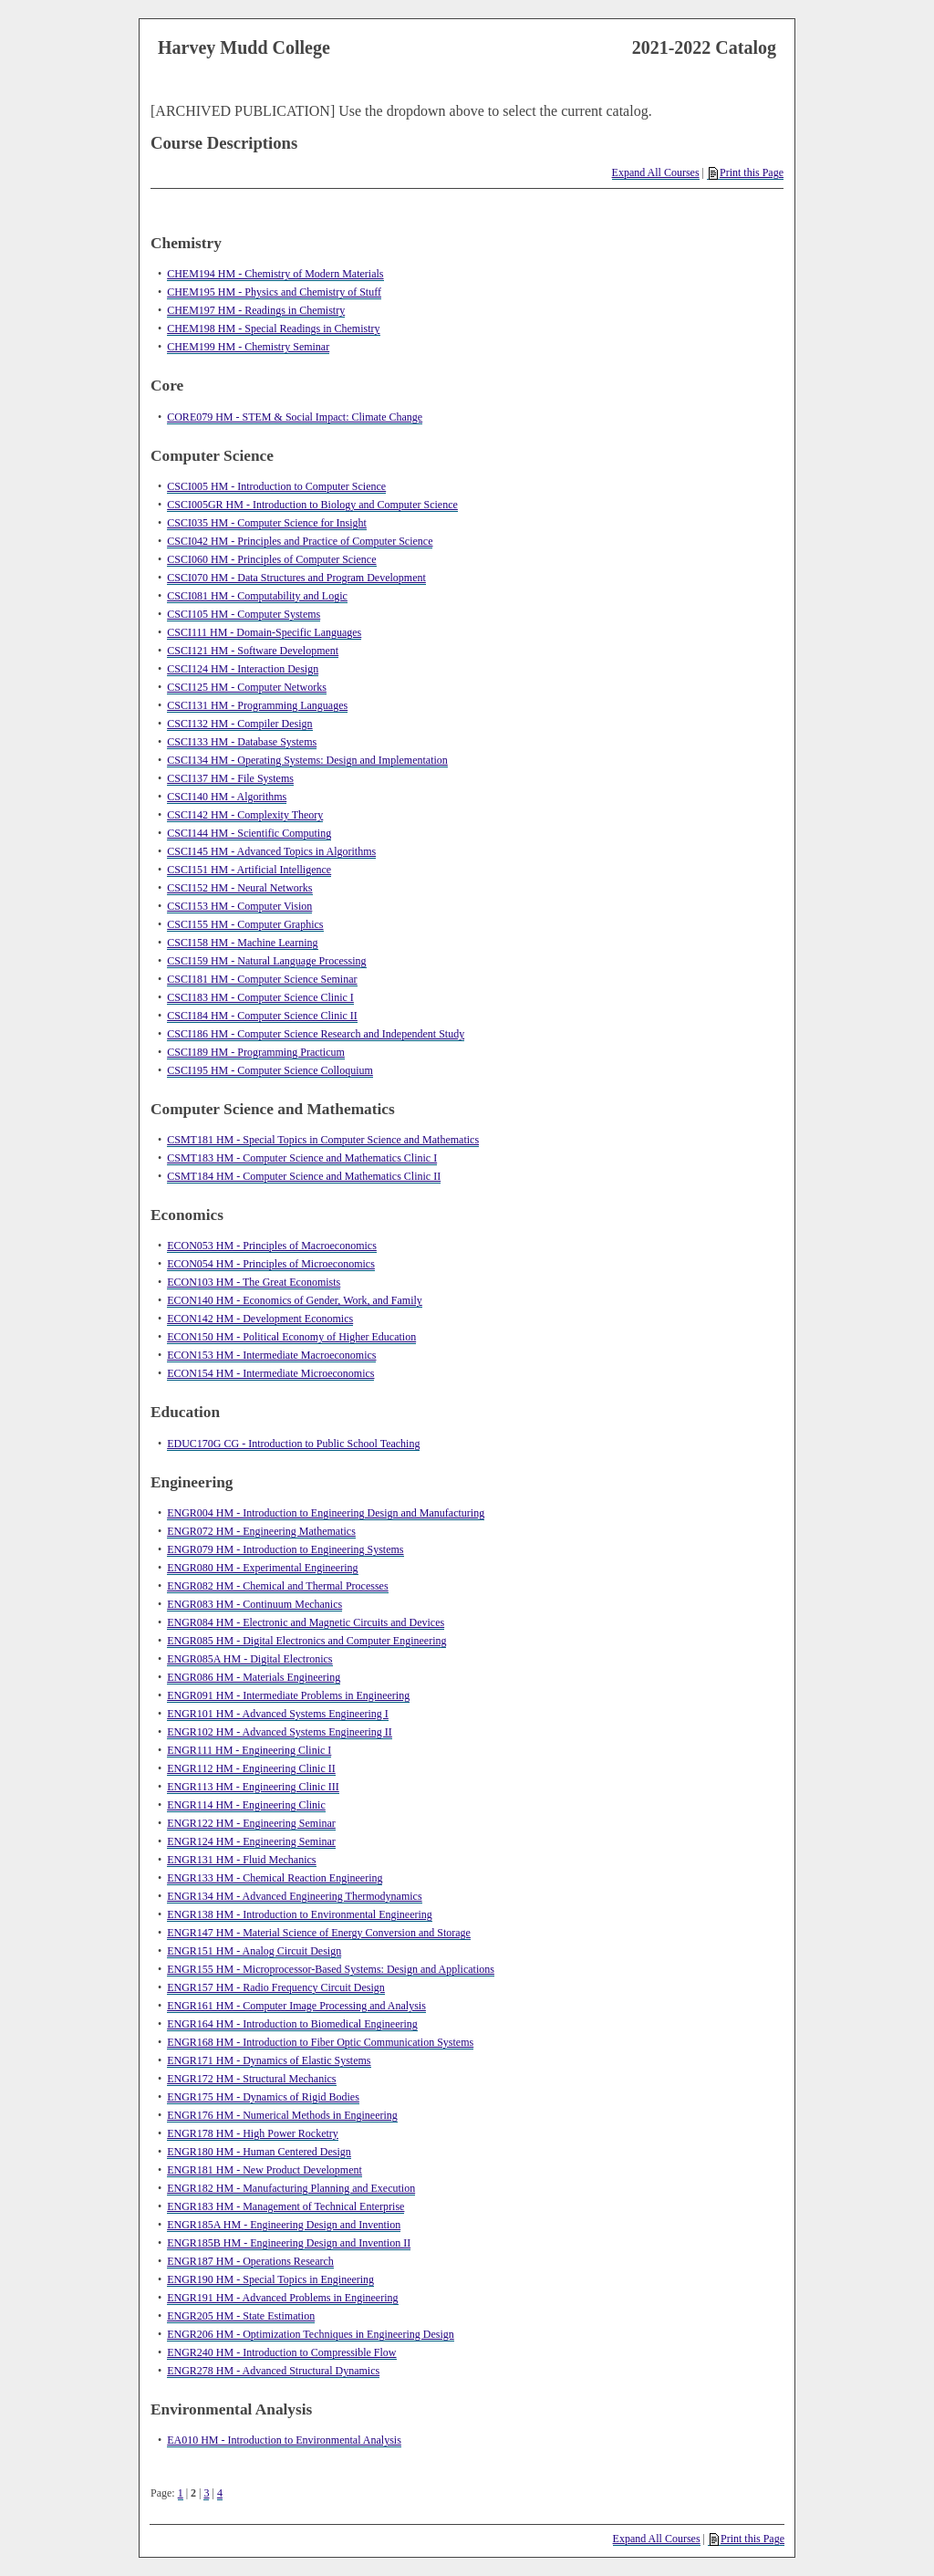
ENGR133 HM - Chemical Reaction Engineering (274, 1878)
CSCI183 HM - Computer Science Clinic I (260, 997)
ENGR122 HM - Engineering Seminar (251, 1823)
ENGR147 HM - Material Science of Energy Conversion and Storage (319, 1932)
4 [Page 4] (220, 2493)
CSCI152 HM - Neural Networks (239, 887)
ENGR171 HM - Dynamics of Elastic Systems (268, 2060)
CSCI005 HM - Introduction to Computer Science (276, 486)
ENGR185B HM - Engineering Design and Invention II (288, 2243)
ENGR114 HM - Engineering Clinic (246, 1805)
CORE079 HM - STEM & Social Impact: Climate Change (294, 417)
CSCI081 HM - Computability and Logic (257, 595)
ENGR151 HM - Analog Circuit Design (254, 1951)
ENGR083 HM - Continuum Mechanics (254, 1604)
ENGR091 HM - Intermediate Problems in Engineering (288, 1695)
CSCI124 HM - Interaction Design (242, 668)
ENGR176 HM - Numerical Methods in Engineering (282, 2115)
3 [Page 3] (206, 2493)
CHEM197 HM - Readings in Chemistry (256, 310)
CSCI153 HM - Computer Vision (239, 906)
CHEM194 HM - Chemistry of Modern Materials (275, 273)
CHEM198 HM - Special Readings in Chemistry (273, 328)
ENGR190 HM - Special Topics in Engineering (270, 2279)
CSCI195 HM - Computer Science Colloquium (270, 1070)
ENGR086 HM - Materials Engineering (253, 1677)
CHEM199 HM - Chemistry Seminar (248, 346)
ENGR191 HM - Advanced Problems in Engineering (282, 2297)
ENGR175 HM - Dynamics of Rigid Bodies (263, 2097)
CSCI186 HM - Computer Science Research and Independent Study (315, 1033)
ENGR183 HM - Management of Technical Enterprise (285, 2206)
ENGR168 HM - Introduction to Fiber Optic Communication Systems (320, 2042)
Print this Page (746, 173)
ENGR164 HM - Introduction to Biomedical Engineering (292, 2024)
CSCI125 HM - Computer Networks (247, 687)
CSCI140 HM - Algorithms (226, 796)
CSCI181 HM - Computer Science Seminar (262, 979)
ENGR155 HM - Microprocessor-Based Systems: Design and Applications (330, 1969)
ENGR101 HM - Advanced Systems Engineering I (278, 1713)
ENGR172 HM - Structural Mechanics (251, 2078)
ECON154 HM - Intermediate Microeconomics (270, 1373)
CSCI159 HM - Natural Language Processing (266, 960)
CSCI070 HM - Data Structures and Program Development (296, 577)
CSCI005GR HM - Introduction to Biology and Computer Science (312, 504)
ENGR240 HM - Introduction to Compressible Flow (281, 2352)
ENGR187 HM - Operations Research (250, 2261)
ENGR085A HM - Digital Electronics (249, 1659)
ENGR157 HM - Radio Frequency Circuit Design (276, 1987)
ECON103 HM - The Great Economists (253, 1282)
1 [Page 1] (180, 2493)
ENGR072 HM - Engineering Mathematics (261, 1531)
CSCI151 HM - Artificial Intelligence (249, 869)
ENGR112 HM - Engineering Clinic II (251, 1768)
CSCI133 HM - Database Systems (242, 741)
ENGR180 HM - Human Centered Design (259, 2151)
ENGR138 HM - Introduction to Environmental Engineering (299, 1914)
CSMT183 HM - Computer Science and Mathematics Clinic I (302, 1158)
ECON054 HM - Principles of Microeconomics (271, 1263)
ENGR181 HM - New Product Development (264, 2170)
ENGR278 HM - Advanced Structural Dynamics (273, 2370)
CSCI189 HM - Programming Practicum (256, 1052)
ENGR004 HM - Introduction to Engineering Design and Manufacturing (325, 1513)
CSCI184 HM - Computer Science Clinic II (262, 1015)
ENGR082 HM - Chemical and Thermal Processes (277, 1586)
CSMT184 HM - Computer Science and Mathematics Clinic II (304, 1176)
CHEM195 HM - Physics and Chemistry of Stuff (274, 292)
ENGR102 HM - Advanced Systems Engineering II (279, 1732)
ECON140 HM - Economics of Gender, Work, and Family (294, 1300)
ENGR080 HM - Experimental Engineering (262, 1567)
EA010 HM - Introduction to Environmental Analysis (284, 2440)
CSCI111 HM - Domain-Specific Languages (264, 632)
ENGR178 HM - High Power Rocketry (252, 2133)
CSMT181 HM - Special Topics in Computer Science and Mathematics (323, 1139)
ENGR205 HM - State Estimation (241, 2316)
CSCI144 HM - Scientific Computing (249, 833)
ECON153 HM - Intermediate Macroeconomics (271, 1355)
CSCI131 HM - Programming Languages (257, 705)
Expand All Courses (656, 172)
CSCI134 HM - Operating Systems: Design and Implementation (307, 760)
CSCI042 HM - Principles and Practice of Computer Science (299, 541)
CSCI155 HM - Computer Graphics (245, 924)
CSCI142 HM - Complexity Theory (245, 814)
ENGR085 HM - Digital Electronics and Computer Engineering (306, 1640)
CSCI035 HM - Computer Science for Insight (267, 522)
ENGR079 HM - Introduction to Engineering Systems (285, 1549)
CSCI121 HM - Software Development (252, 650)
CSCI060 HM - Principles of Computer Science (271, 559)
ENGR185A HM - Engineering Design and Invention (283, 2224)
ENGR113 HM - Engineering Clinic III (253, 1786)
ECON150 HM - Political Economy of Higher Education (291, 1336)
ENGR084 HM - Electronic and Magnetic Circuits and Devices (305, 1622)
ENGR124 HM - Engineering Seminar (251, 1841)
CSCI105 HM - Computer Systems (243, 614)
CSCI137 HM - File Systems (230, 778)
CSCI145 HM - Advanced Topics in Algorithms (271, 851)
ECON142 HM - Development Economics (260, 1318)
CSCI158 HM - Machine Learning (242, 942)
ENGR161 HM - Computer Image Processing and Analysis (296, 2005)
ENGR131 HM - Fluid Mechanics (241, 1859)
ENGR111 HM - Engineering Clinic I (249, 1750)
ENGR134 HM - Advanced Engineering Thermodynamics (294, 1896)
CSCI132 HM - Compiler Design (239, 723)
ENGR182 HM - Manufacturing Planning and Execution (291, 2188)
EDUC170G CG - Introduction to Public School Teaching (293, 1443)
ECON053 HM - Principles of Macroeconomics (272, 1245)
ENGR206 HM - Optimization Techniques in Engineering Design (310, 2334)
